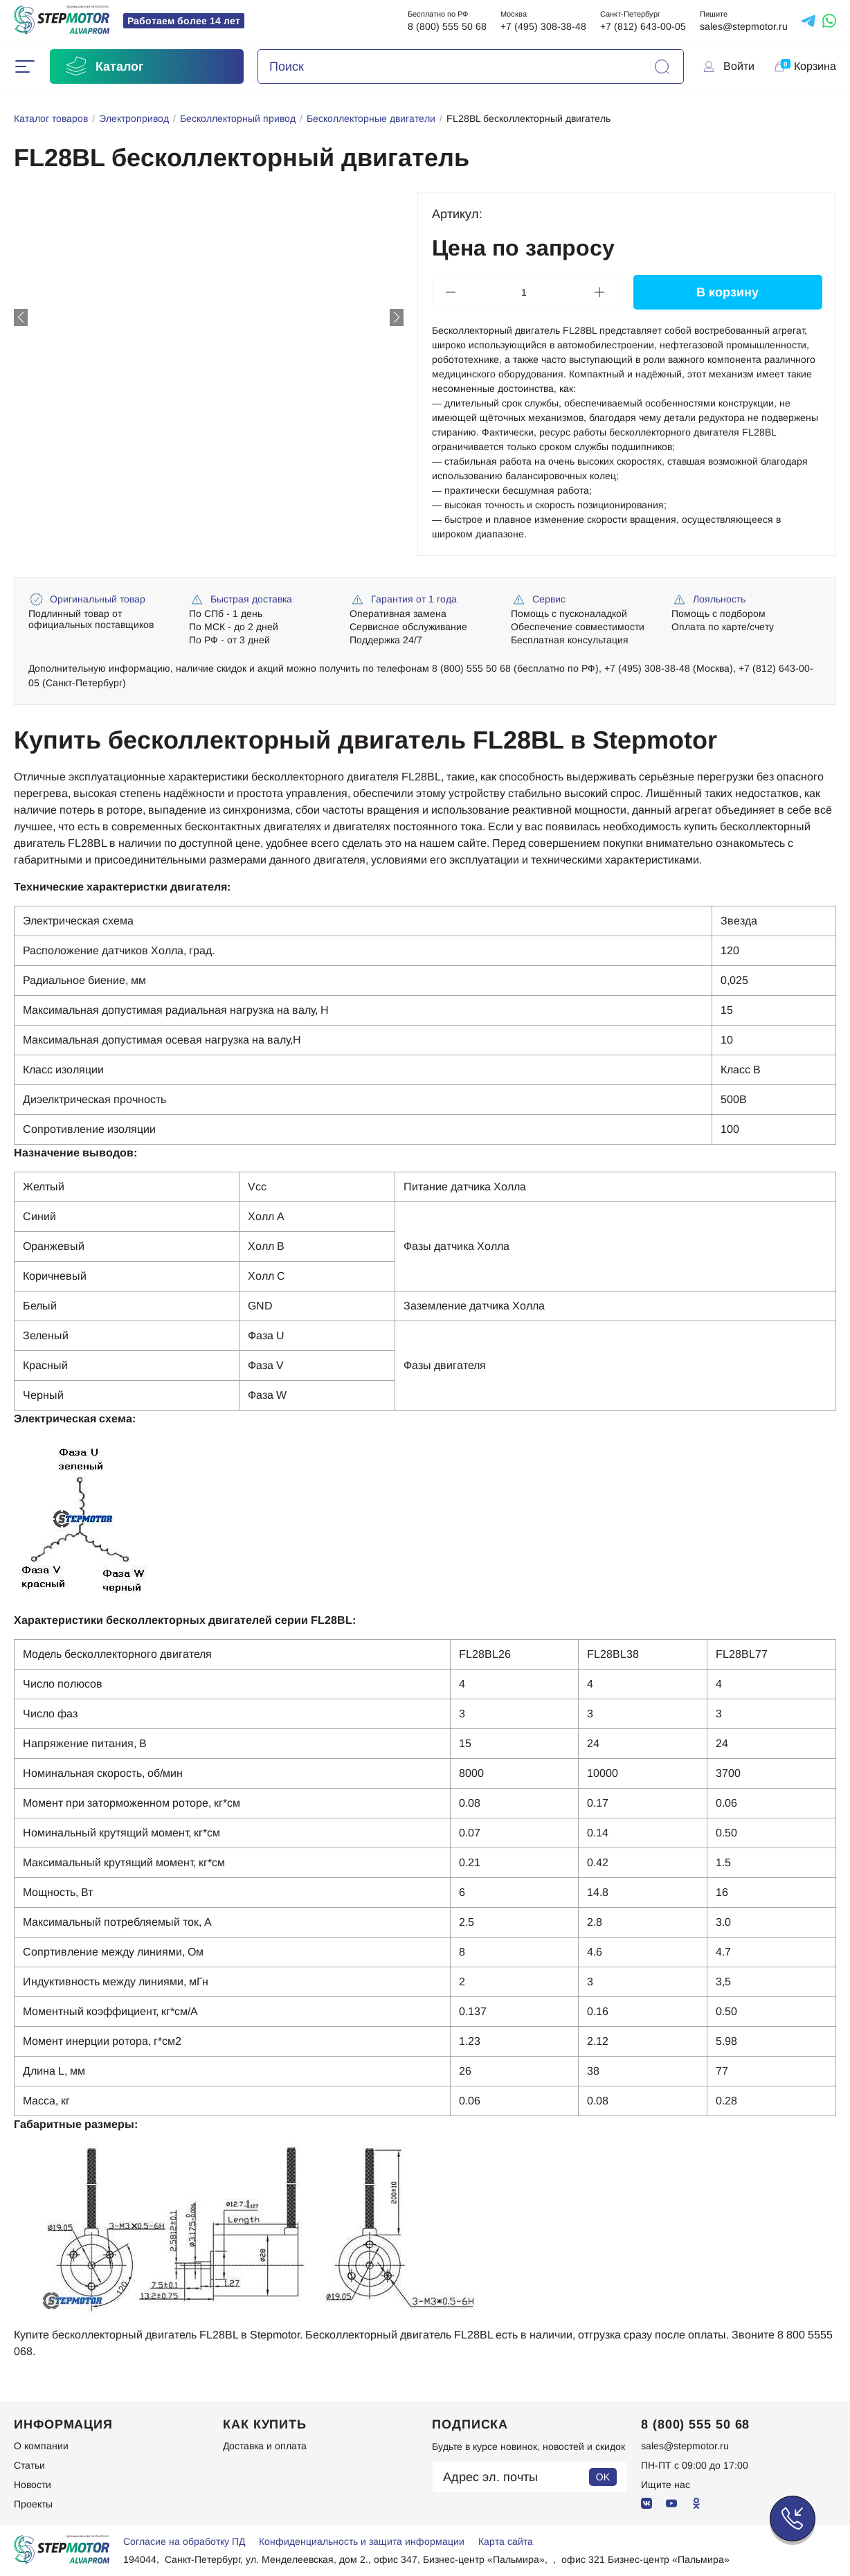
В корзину (727, 291)
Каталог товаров (51, 118)
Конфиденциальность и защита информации (361, 2541)
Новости (32, 2484)
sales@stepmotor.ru (744, 26)
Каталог (104, 66)
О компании (41, 2445)
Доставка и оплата (265, 2445)
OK (603, 2477)
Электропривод (134, 118)
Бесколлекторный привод (238, 118)
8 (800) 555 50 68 (447, 26)
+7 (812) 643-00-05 (643, 26)
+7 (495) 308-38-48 (543, 26)
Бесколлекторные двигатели (371, 118)
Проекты (33, 2504)
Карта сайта (505, 2541)
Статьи (29, 2465)
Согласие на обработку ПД (184, 2541)
